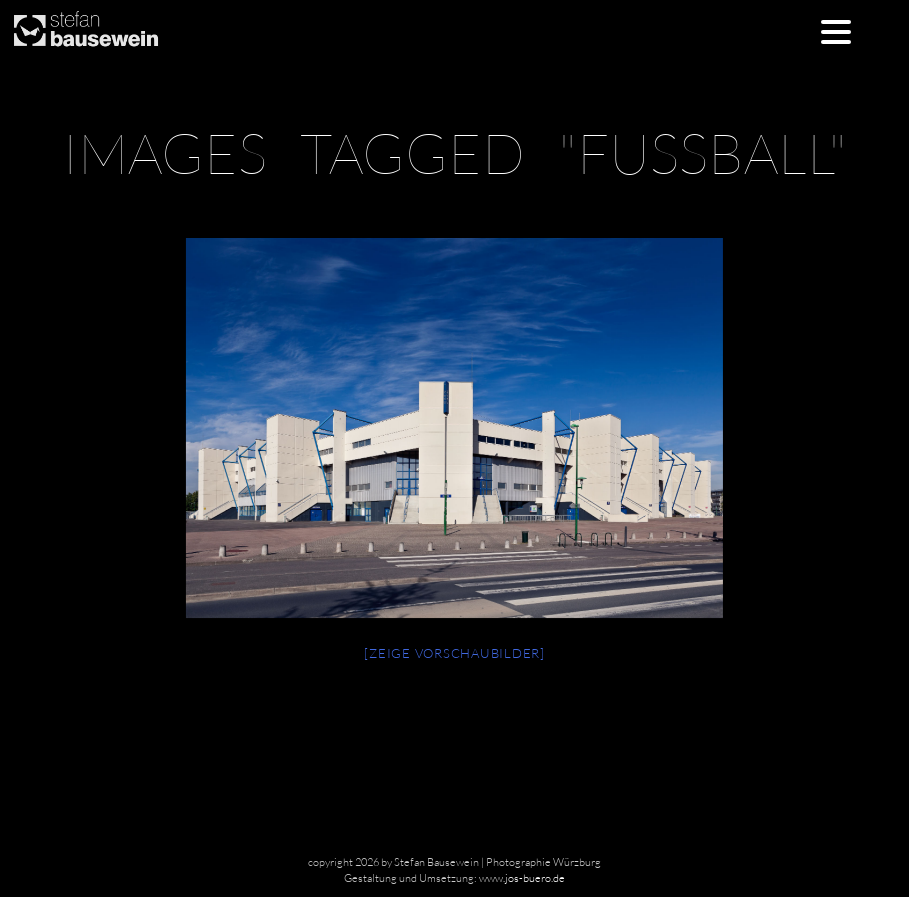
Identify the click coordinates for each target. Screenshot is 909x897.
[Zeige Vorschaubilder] (454, 653)
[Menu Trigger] (836, 30)
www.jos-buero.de (522, 878)
